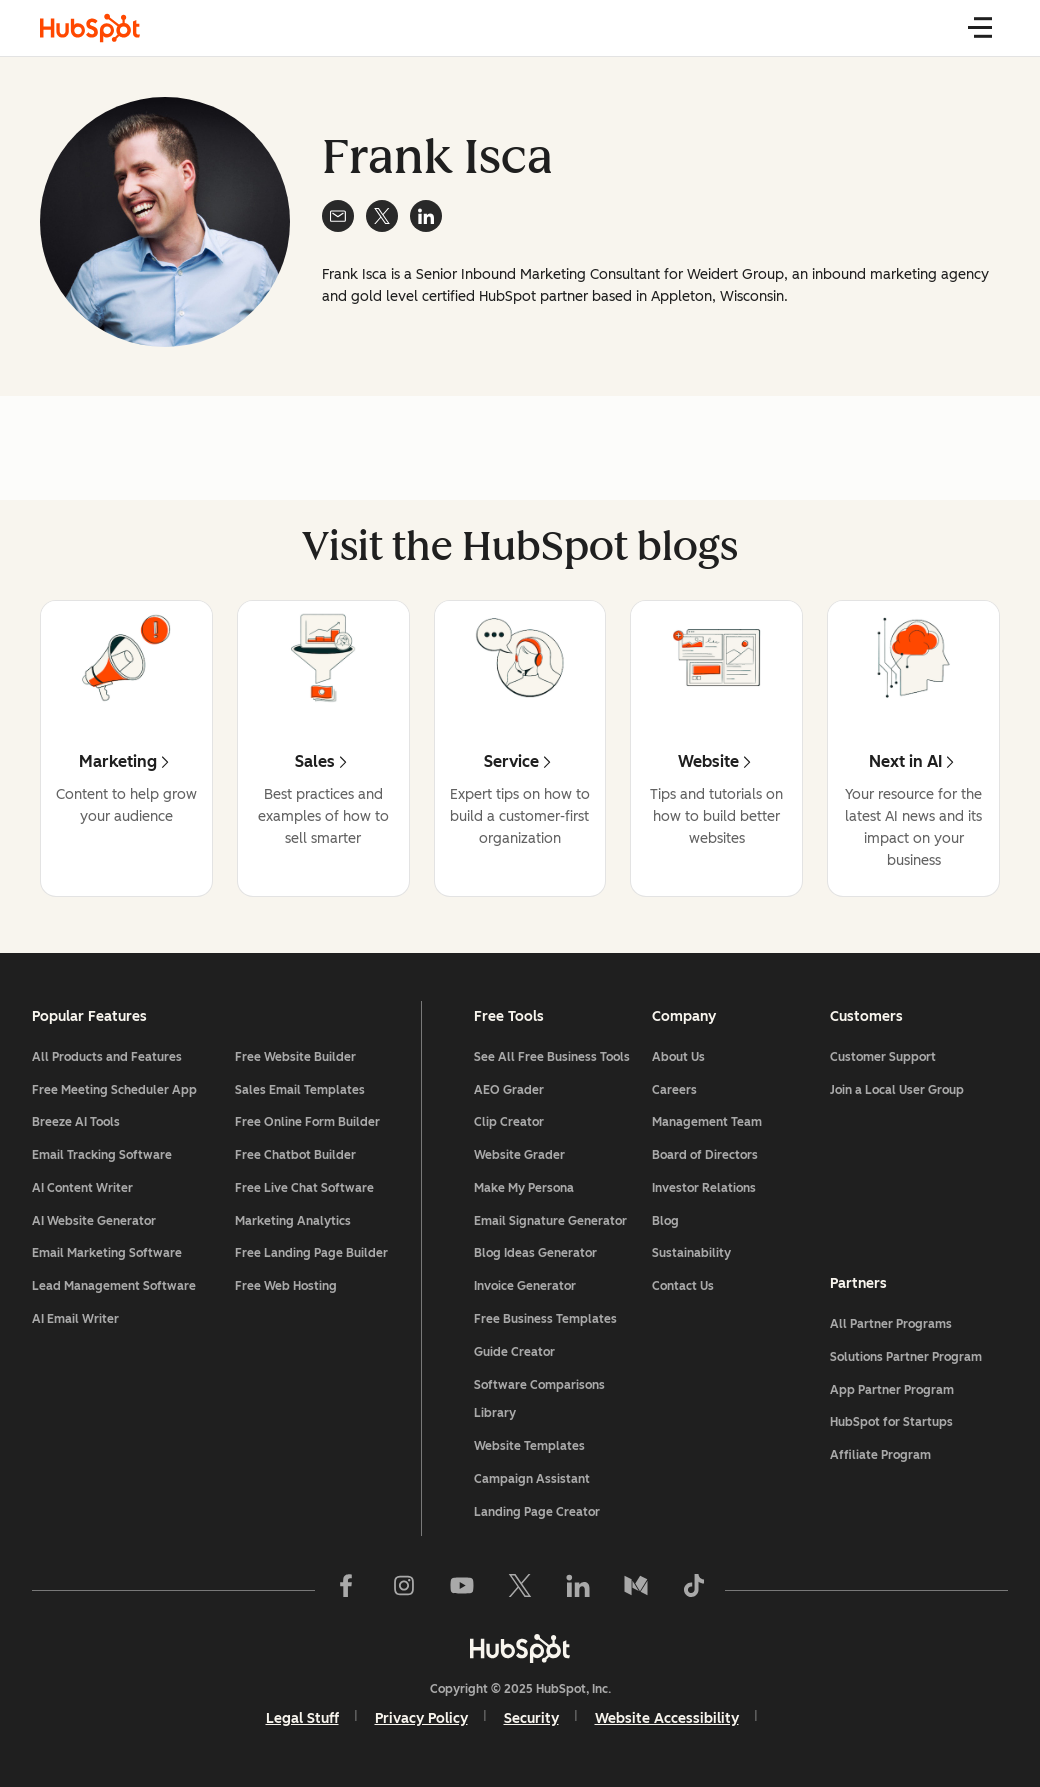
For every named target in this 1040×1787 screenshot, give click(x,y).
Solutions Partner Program (906, 1357)
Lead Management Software (114, 1286)
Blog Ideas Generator (535, 1253)
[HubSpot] (520, 1648)
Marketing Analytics (293, 1221)
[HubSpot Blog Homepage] (90, 28)
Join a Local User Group (897, 1090)
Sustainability (691, 1253)
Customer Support (883, 1057)
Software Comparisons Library (539, 1399)
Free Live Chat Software (304, 1188)
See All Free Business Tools (552, 1057)
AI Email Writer (75, 1319)
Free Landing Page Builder (311, 1253)
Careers (674, 1090)
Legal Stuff (302, 1718)
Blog (665, 1221)
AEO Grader (509, 1090)
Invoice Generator (525, 1286)
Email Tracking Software (102, 1155)
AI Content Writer (82, 1188)
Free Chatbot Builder (295, 1155)
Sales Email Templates (300, 1090)
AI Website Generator (94, 1221)
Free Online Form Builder (307, 1122)
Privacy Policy (421, 1718)
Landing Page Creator (537, 1512)
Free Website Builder (295, 1057)
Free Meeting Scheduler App (114, 1090)
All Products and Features (107, 1057)
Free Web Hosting (286, 1286)
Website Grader (519, 1155)
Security (531, 1718)
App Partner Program (892, 1390)
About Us (678, 1057)
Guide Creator (514, 1352)
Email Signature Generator (550, 1221)
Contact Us (683, 1286)
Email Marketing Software (107, 1253)
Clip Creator (509, 1122)
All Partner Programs (891, 1324)
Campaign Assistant (532, 1479)
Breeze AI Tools (76, 1122)
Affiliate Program (880, 1455)
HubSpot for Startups (891, 1422)
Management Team (707, 1122)
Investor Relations (704, 1188)
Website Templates (529, 1446)
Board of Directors (705, 1155)
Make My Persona (524, 1188)
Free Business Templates (545, 1319)
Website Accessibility (667, 1718)
